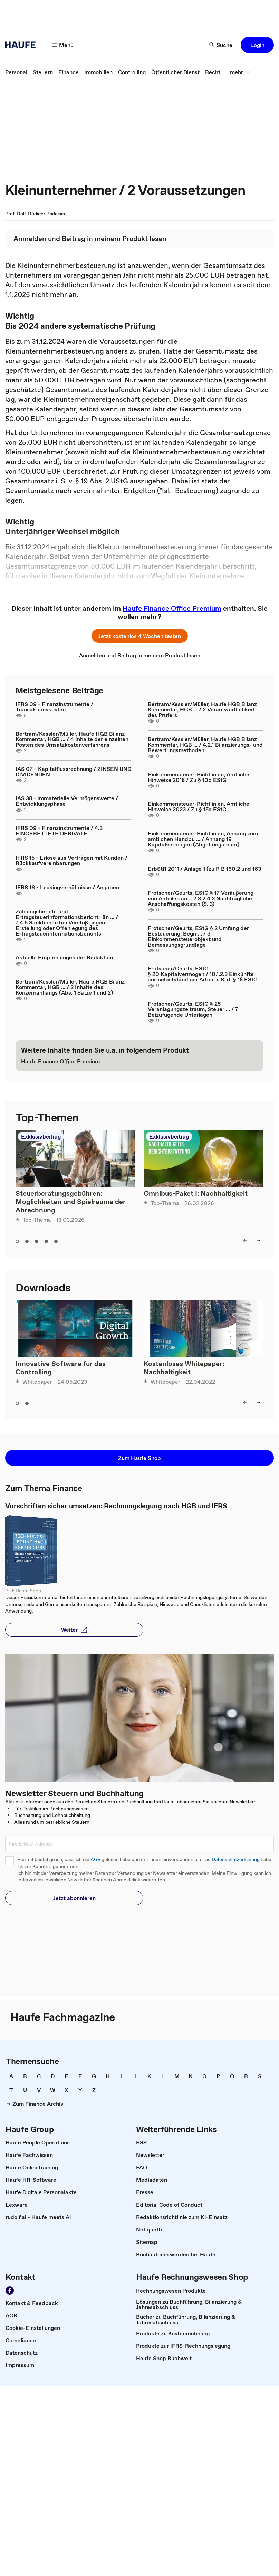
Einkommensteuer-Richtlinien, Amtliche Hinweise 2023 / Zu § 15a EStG (198, 806)
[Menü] (63, 45)
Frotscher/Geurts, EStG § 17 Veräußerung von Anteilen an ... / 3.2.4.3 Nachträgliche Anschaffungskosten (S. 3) (200, 898)
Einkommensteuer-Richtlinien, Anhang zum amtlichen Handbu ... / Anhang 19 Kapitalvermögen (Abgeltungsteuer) (203, 839)
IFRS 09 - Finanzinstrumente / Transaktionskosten (54, 706)
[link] (16, 72)
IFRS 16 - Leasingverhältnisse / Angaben (67, 887)
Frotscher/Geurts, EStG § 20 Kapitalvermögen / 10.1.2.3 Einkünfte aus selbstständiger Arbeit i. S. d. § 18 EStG (203, 974)
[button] (257, 45)
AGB (95, 1859)
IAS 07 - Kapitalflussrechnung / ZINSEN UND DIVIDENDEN (73, 771)
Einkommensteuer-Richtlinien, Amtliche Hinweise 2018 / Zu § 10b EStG (198, 777)
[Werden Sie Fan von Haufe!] (10, 2290)
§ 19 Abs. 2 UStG (101, 481)
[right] (258, 1240)
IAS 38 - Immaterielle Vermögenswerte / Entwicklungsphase (67, 800)
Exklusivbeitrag (41, 1136)
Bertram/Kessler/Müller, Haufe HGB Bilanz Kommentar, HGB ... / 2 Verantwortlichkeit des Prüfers (202, 709)
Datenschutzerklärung (236, 1859)
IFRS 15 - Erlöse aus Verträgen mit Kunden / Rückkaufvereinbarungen (71, 860)
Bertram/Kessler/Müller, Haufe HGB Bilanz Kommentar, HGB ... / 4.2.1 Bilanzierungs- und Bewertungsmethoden (205, 744)
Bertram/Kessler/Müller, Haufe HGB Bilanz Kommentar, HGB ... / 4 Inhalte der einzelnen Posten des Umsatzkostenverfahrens (72, 739)
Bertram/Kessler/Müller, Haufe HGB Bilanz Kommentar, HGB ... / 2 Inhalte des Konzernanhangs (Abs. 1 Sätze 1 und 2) (70, 987)
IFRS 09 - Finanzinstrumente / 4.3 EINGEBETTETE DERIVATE (59, 830)
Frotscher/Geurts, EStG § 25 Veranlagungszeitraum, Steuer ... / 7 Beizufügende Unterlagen (193, 1009)
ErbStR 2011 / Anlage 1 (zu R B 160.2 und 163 (204, 868)
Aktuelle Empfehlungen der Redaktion (64, 957)
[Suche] (221, 45)
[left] (245, 1240)
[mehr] (240, 72)
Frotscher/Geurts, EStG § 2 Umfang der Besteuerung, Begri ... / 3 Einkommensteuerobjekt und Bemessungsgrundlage (198, 936)
